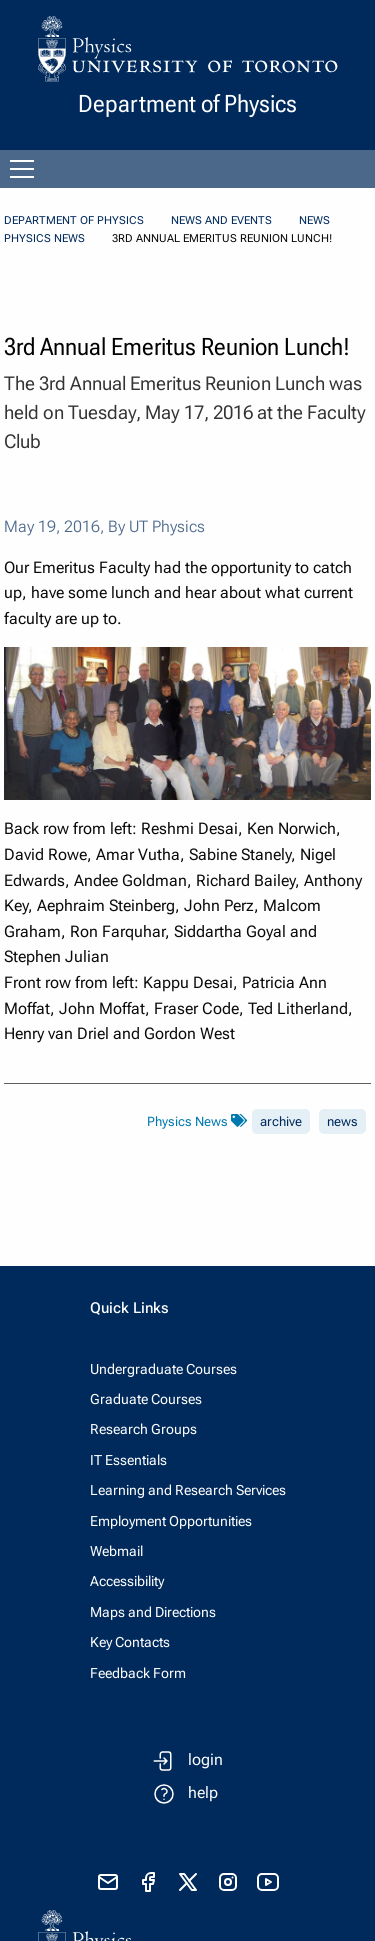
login (205, 1759)
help (203, 1792)
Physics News (44, 238)
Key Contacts (130, 1642)
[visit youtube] (268, 1882)
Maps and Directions (153, 1612)
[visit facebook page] (148, 1882)
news (342, 1121)
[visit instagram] (228, 1882)
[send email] (108, 1882)
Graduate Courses (146, 1399)
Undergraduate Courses (163, 1369)
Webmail (116, 1551)
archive (281, 1121)
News (314, 220)
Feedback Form (138, 1673)
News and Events (221, 220)
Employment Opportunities (171, 1521)
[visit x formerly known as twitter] (188, 1882)
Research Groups (143, 1429)
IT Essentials (128, 1460)
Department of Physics (74, 220)
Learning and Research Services (188, 1490)
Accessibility (127, 1581)
